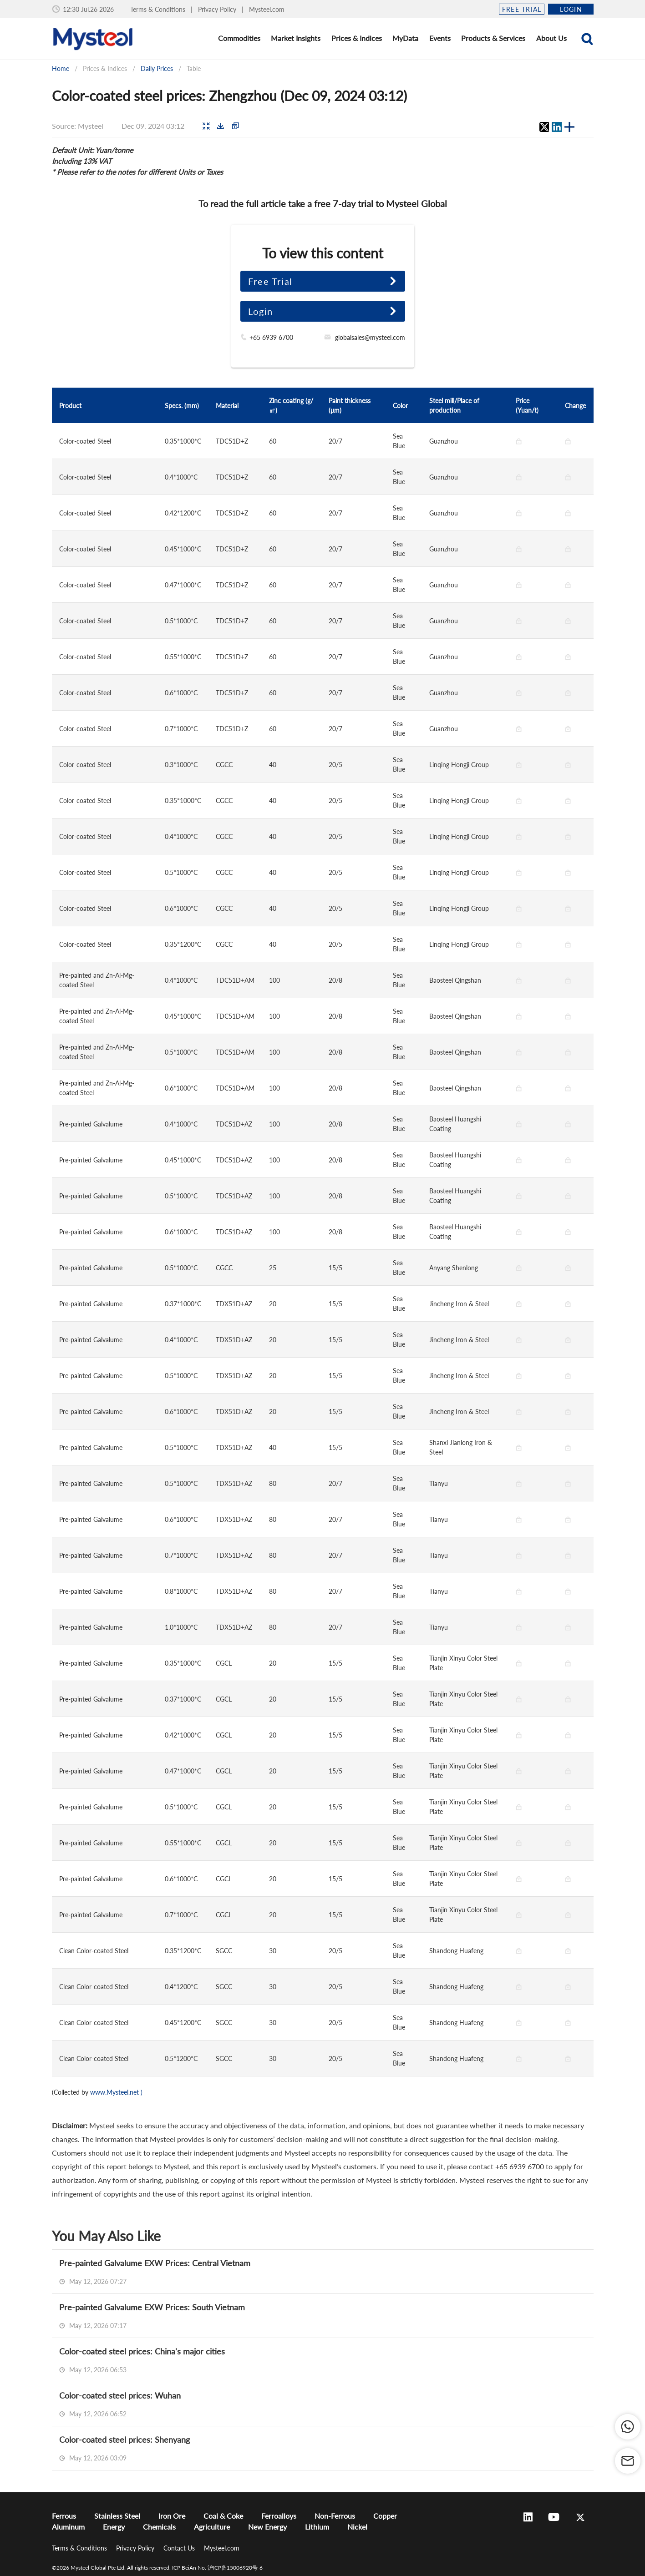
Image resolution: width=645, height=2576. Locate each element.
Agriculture (212, 2526)
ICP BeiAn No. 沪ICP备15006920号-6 (217, 2567)
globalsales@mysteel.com (370, 337)
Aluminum (68, 2526)
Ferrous (64, 2515)
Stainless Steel (117, 2515)
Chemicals (159, 2526)
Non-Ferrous (335, 2515)
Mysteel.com (266, 9)
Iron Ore (171, 2515)
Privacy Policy (218, 9)
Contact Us (180, 2548)
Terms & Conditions (158, 9)
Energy (114, 2526)
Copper (385, 2515)
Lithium (317, 2526)
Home (60, 68)
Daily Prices (157, 68)
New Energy (267, 2526)
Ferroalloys (278, 2515)
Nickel (357, 2526)
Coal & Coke (223, 2515)
